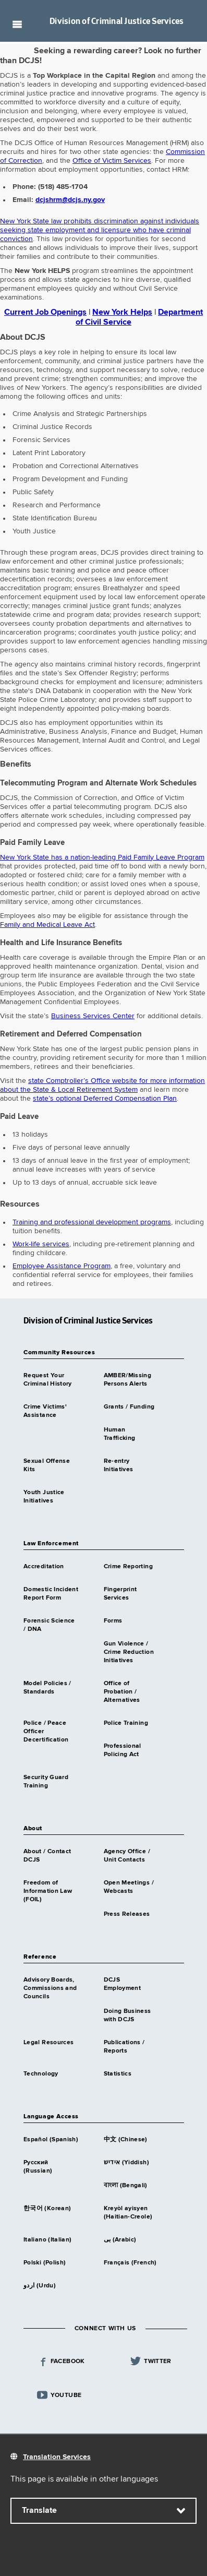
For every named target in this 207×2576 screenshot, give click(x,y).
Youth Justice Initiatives (44, 1496)
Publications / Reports (124, 2047)
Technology (40, 2074)
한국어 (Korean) (47, 2208)
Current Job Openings (45, 312)
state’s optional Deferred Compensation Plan (105, 1098)
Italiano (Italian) (47, 2240)
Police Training (126, 1723)
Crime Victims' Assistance (45, 1411)
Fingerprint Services (120, 1594)
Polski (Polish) (44, 2263)
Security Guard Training (45, 1781)
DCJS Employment (122, 1984)
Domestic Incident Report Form (50, 1594)
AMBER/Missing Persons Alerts (128, 1380)
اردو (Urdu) (39, 2286)
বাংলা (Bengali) (126, 2186)
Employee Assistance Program (62, 1266)
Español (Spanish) (50, 2140)
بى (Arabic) (120, 2240)
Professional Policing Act (122, 1750)
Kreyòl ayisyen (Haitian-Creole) (128, 2212)
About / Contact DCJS (47, 1855)
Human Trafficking (120, 1434)
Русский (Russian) (37, 2167)
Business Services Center (93, 1016)
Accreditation (43, 1567)
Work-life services (41, 1244)
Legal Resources (48, 2043)
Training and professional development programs (92, 1222)
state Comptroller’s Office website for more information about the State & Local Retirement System (102, 1085)
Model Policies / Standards (47, 1687)
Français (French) (130, 2263)
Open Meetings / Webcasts (129, 1887)
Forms (113, 1621)
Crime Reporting (128, 1567)
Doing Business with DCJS (127, 2015)
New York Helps (122, 312)
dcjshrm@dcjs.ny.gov (70, 200)
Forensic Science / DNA (49, 1625)
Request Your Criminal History (47, 1380)
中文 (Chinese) (126, 2140)
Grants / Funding (129, 1407)
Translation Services (57, 2457)
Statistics (118, 2074)
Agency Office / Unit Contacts (127, 1855)
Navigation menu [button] (17, 24)
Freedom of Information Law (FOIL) (47, 1891)
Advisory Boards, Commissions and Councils (50, 1988)
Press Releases (127, 1914)
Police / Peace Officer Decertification (45, 1731)
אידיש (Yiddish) (126, 2163)
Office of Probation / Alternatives (122, 1691)
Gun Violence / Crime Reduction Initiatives (129, 1652)
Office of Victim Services (111, 160)
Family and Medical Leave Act (47, 924)
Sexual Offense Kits (46, 1465)
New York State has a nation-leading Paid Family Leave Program (102, 857)
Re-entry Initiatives (118, 1465)
